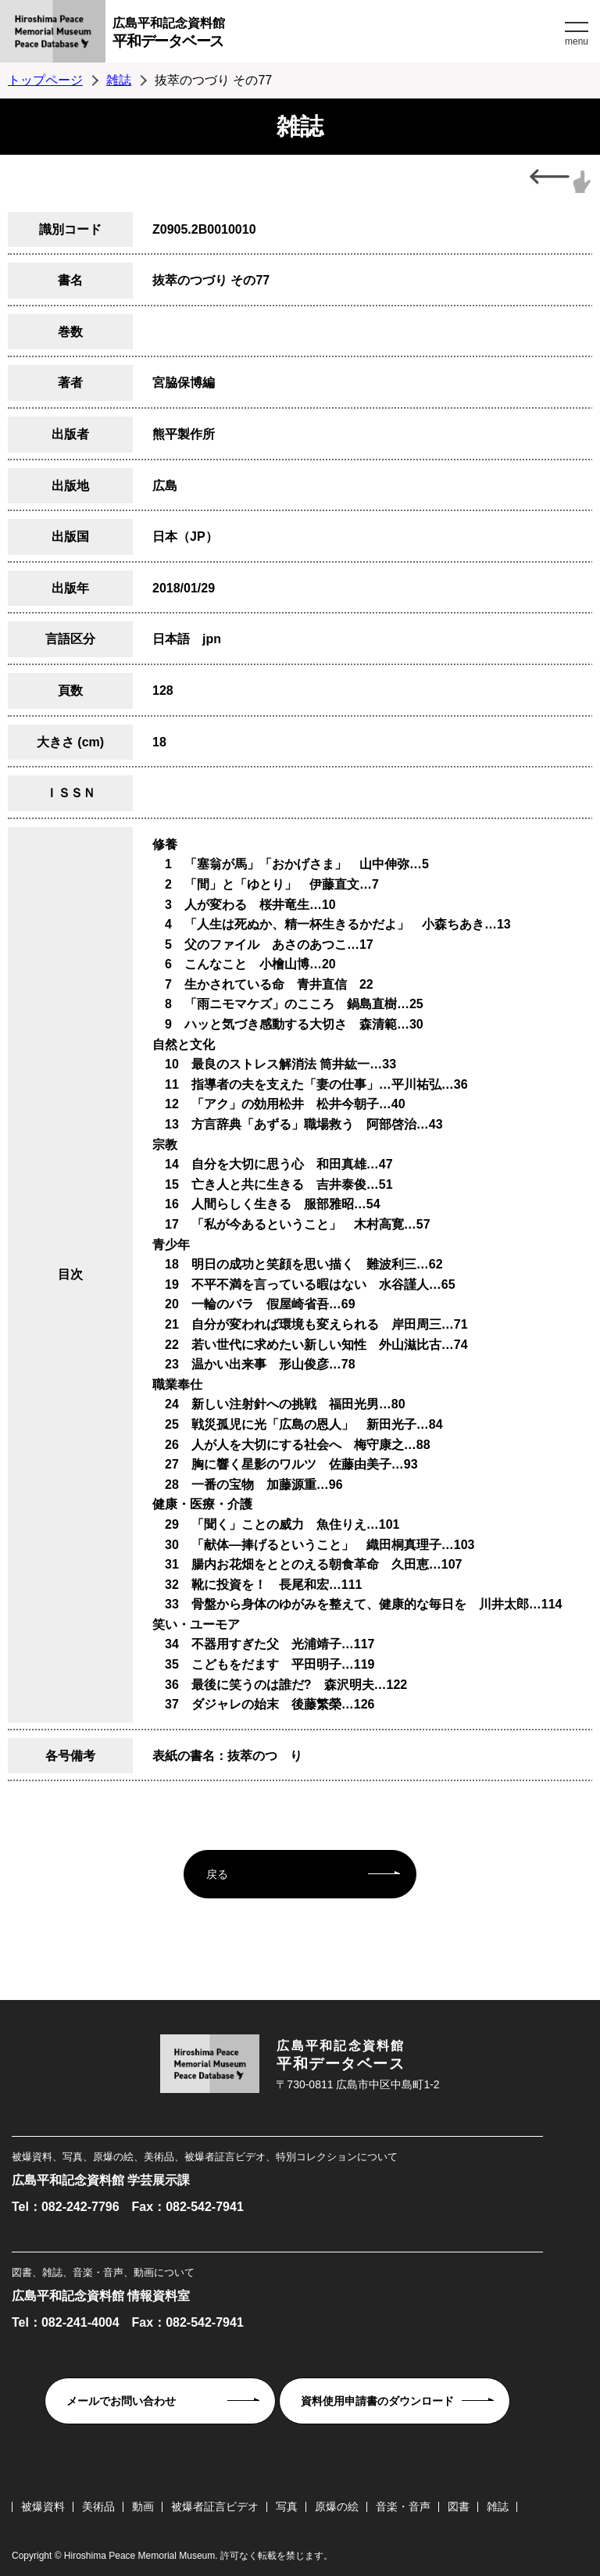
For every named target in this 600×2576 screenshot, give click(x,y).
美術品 (98, 2506)
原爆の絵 (337, 2506)
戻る (217, 1874)
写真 (287, 2506)
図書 (459, 2506)
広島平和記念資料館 (336, 34)
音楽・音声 (403, 2506)
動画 (143, 2506)
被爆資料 (43, 2506)
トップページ (45, 80)
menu (576, 41)
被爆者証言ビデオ (215, 2506)
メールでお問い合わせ (121, 2401)
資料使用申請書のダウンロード (377, 2401)
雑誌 (118, 80)
